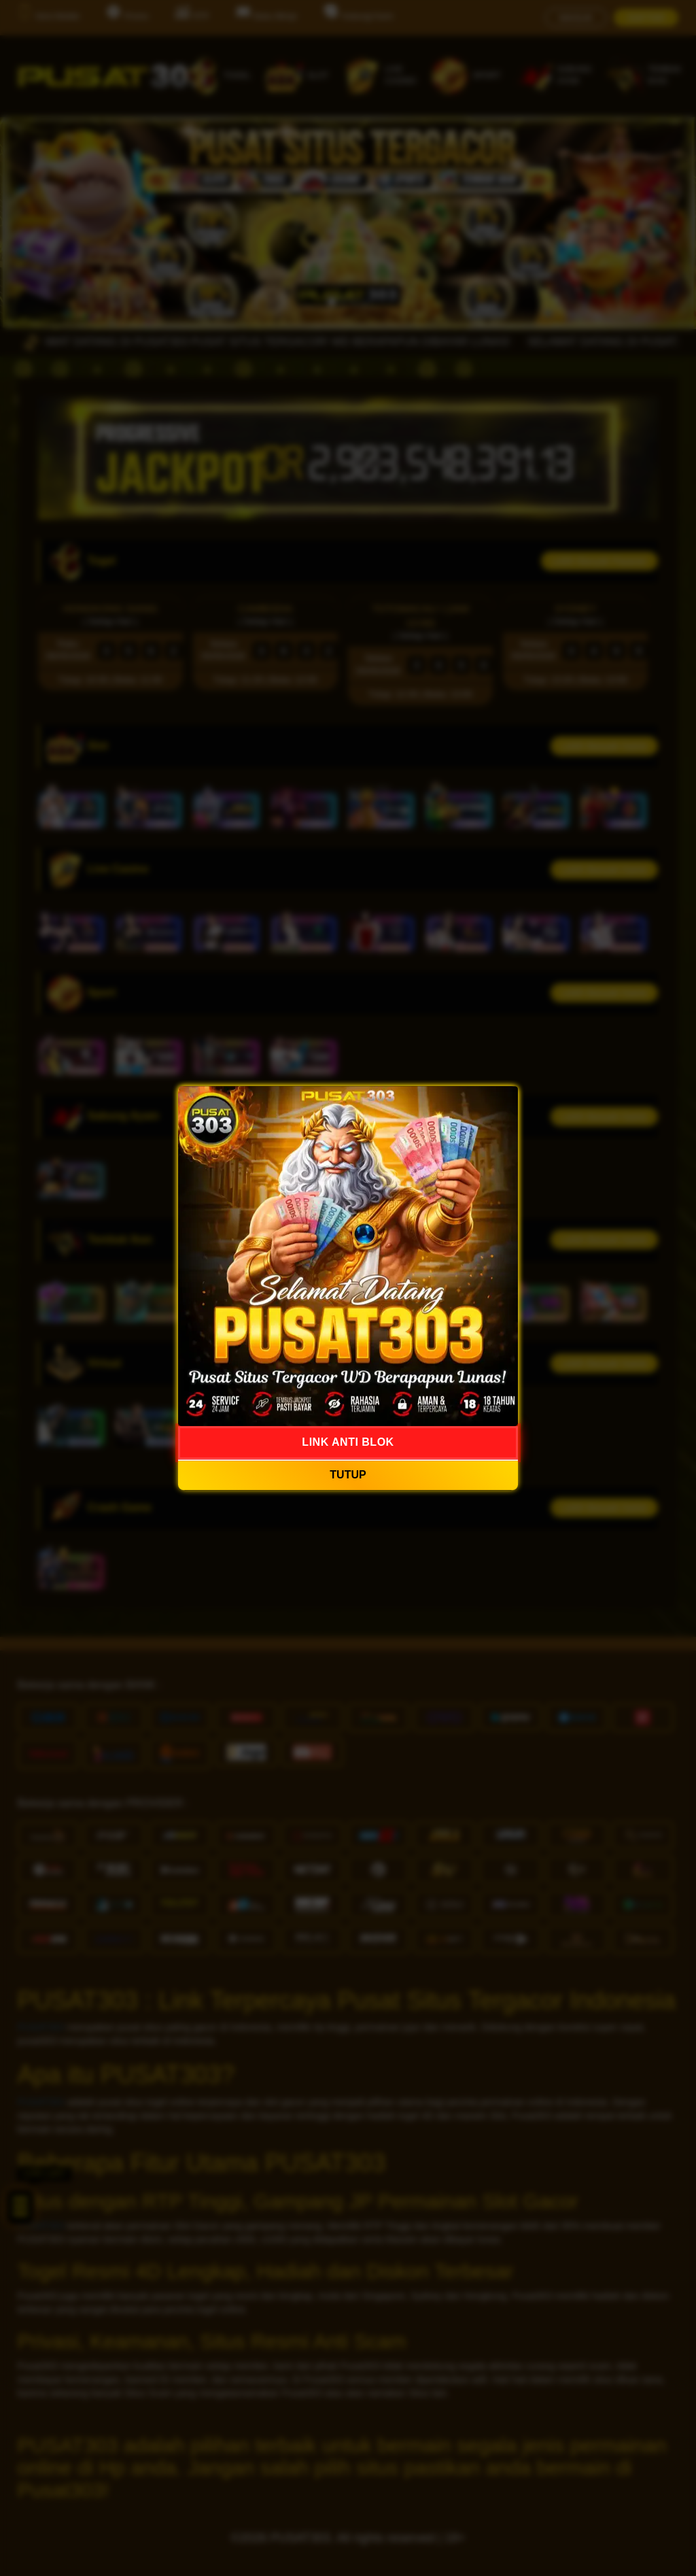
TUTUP (348, 1474)
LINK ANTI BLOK (348, 1442)
